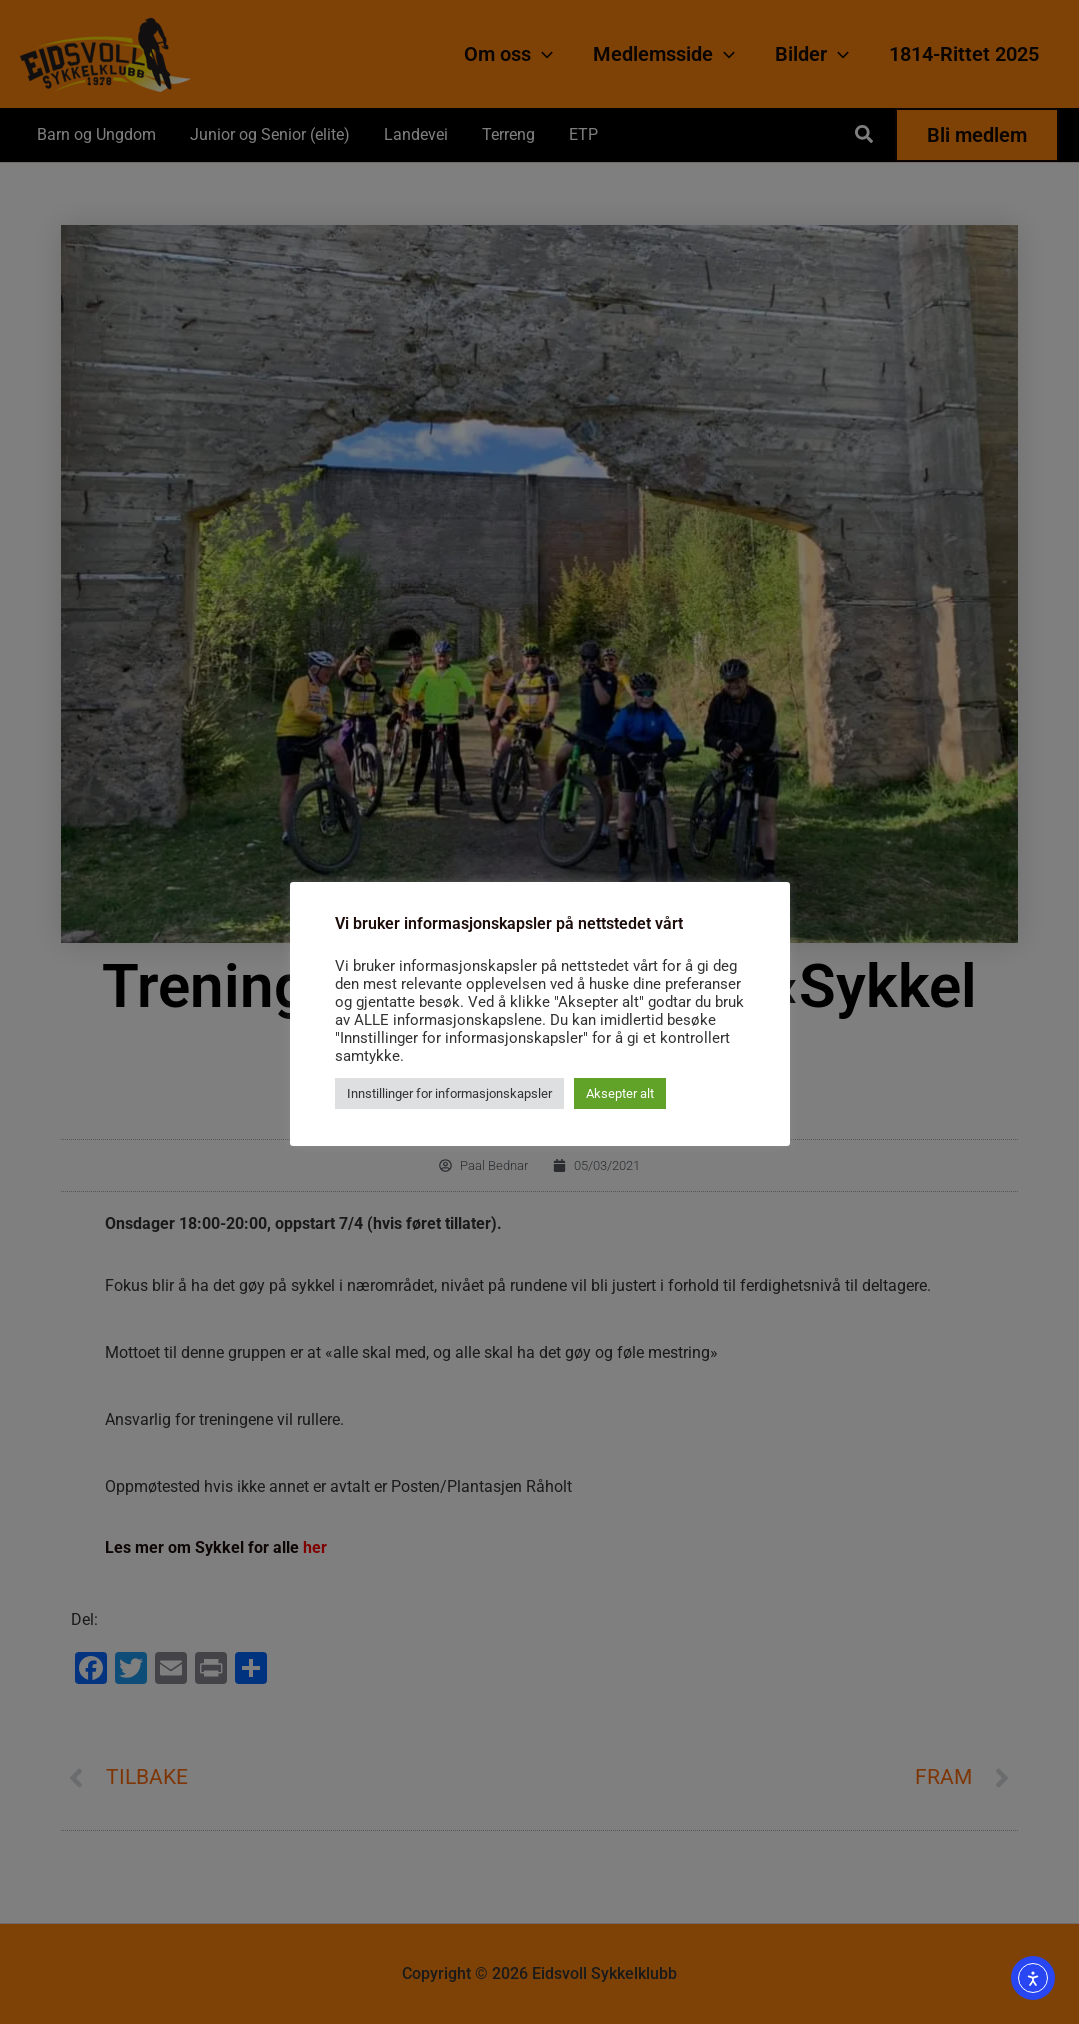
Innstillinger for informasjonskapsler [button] (449, 1093)
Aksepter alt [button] (620, 1093)
